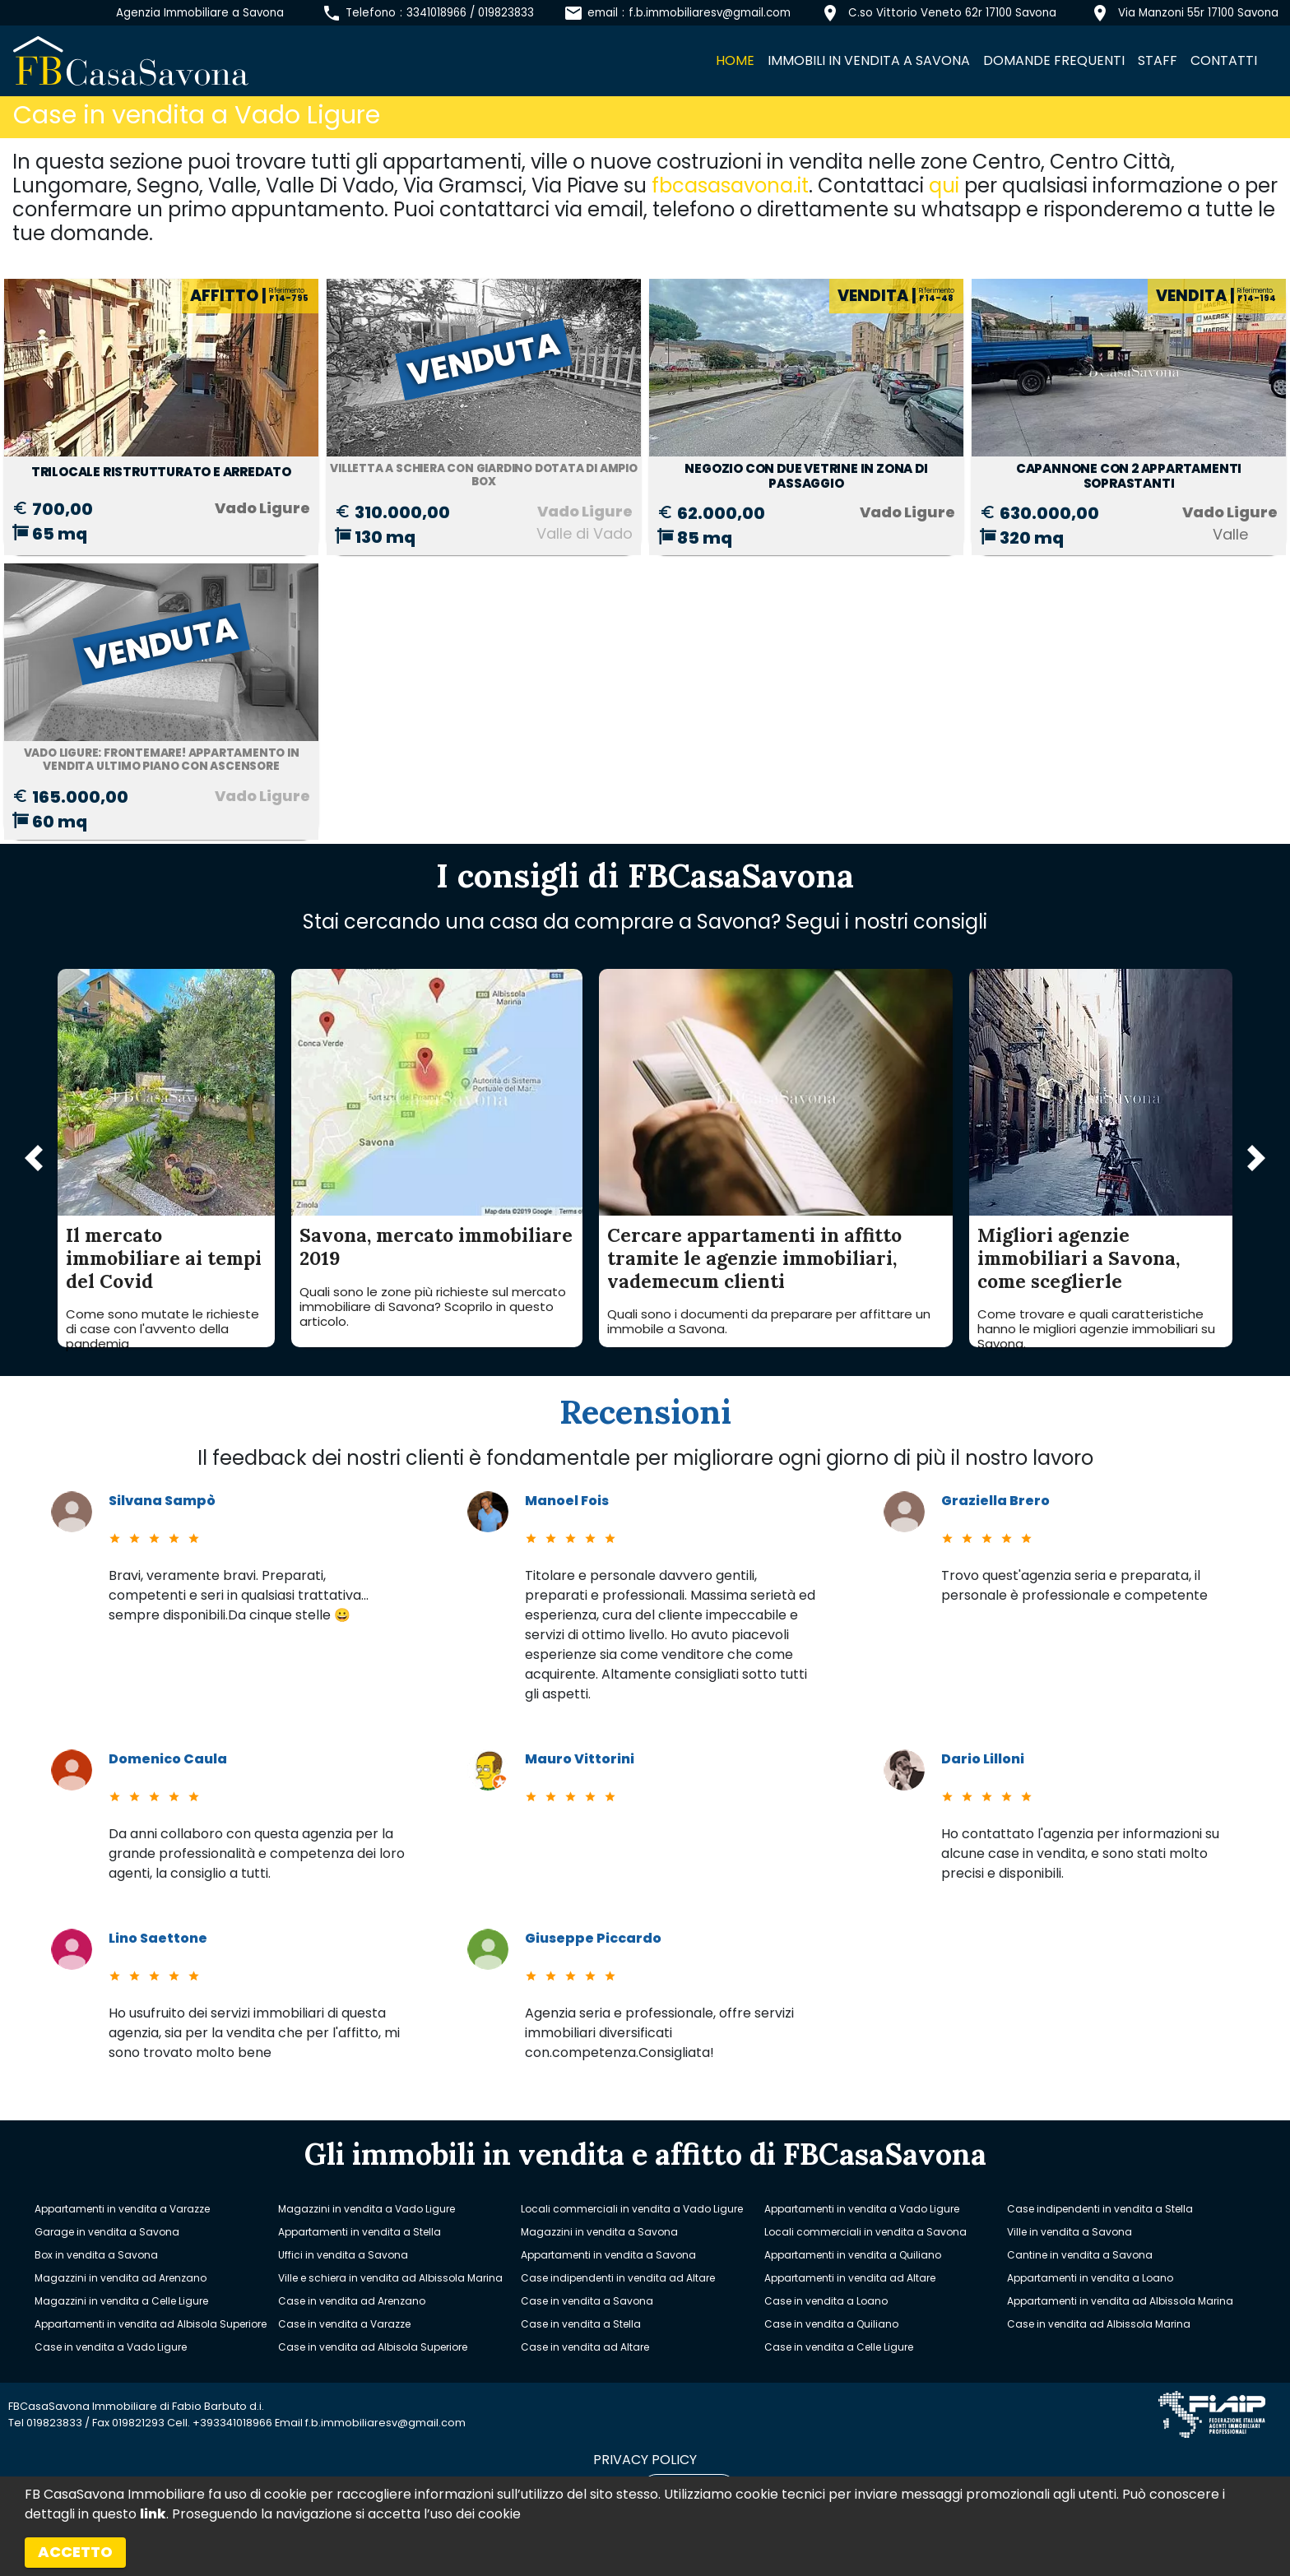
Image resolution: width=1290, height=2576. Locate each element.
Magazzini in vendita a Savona (599, 2232)
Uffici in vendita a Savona (343, 2255)
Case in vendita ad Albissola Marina (1098, 2324)
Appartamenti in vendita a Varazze (122, 2209)
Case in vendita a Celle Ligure (838, 2347)
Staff (1157, 60)
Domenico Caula (168, 1758)
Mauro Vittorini (579, 1758)
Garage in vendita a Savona (107, 2232)
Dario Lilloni (982, 1758)
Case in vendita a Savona (587, 2301)
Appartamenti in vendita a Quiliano (852, 2255)
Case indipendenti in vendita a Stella (1100, 2209)
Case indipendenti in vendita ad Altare (618, 2278)
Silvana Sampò (162, 1500)
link (153, 2513)
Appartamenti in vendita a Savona (608, 2255)
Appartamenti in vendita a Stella (359, 2232)
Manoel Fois (567, 1500)
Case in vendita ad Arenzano (351, 2301)
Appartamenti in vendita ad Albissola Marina (1120, 2301)
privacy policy (645, 2459)
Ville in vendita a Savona (1069, 2232)
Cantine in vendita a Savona (1080, 2255)
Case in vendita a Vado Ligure (111, 2347)
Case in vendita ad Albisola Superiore (372, 2347)
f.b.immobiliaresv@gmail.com (710, 13)
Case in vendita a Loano (826, 2301)
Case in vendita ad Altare (585, 2347)
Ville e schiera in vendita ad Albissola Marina (390, 2278)
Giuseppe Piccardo (593, 1938)
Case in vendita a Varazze (344, 2324)
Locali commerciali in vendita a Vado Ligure (632, 2209)
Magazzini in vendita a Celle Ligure (121, 2301)
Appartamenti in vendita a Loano (1090, 2278)
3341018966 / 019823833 (470, 13)
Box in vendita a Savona (96, 2255)
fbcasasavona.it (730, 185)
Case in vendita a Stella (581, 2324)
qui (944, 185)
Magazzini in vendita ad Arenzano (120, 2278)
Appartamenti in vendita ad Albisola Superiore (151, 2324)
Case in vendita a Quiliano (831, 2324)
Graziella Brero (995, 1500)
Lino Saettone (158, 1938)
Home (735, 60)
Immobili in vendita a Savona (869, 60)
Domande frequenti (1054, 60)
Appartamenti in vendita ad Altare (849, 2278)
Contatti (1223, 60)
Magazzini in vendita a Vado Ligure (366, 2209)
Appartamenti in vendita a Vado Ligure (861, 2209)
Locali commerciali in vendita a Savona (865, 2232)
